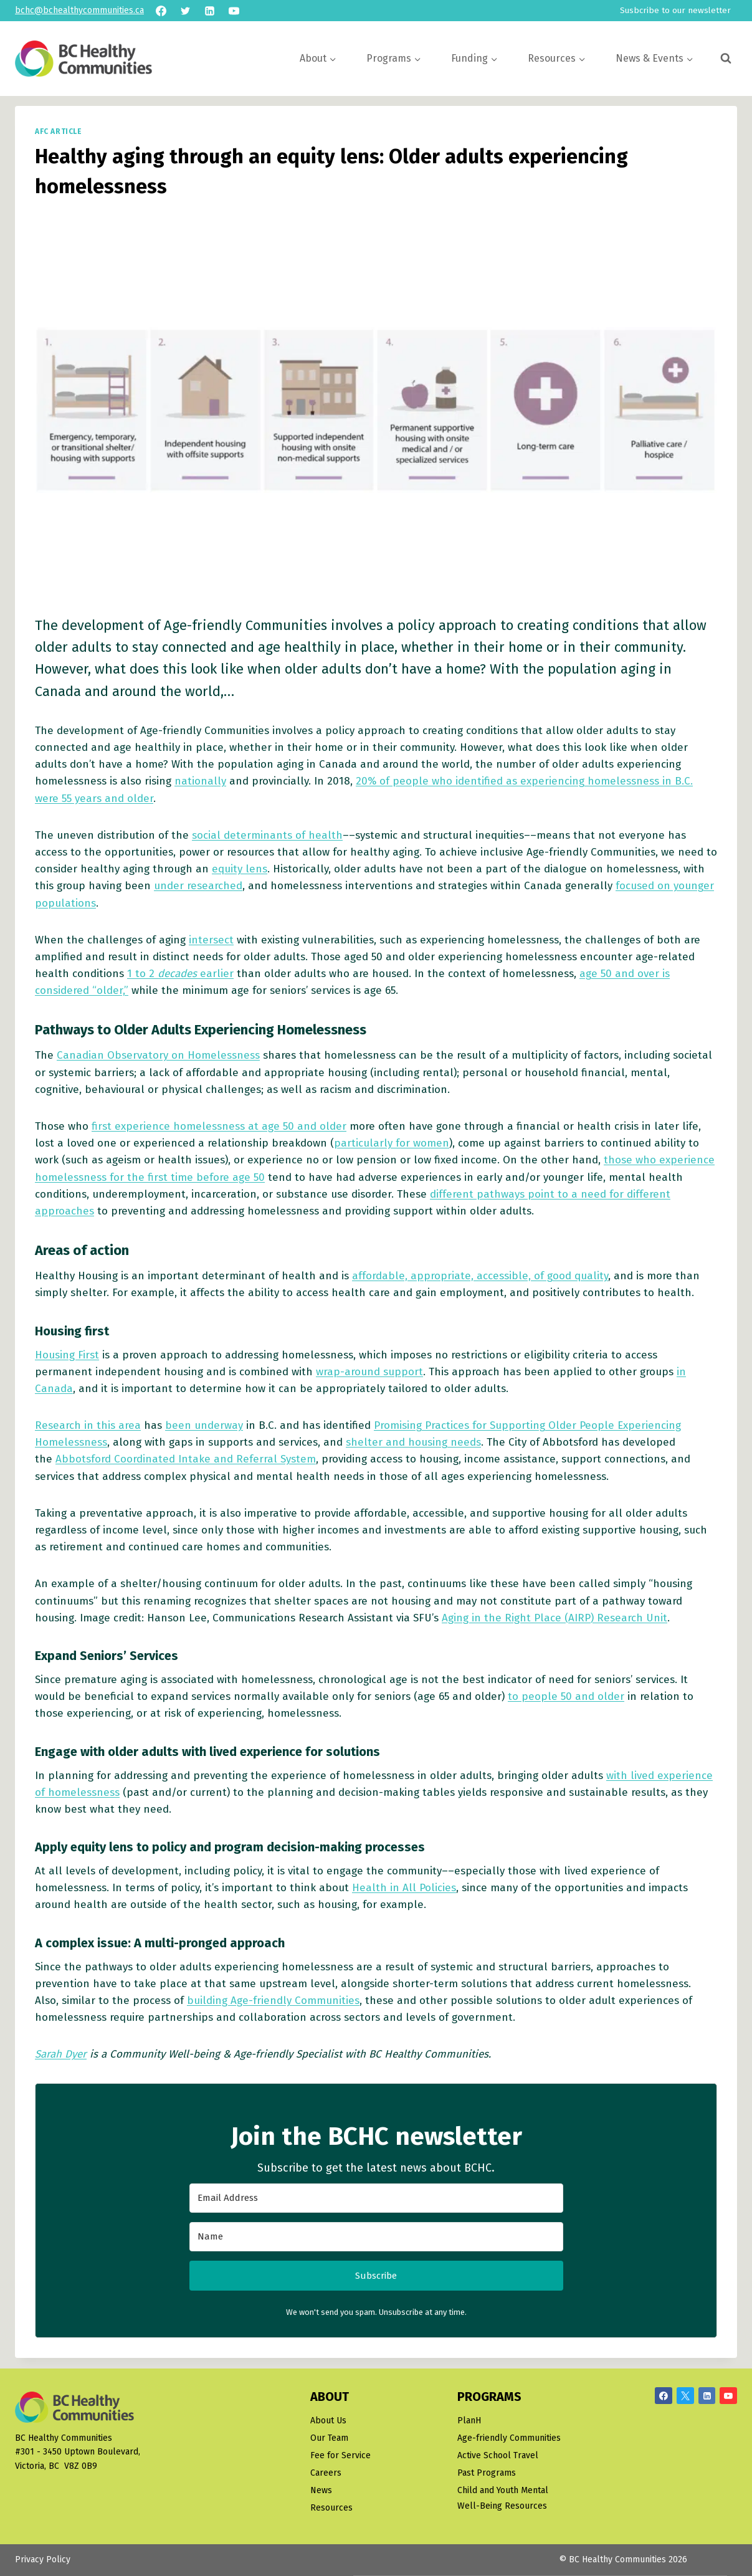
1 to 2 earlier (180, 973)
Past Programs (486, 2473)
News (321, 2490)
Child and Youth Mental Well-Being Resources (502, 2498)
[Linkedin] (209, 10)
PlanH (469, 2420)
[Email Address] (376, 2198)
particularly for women (391, 1143)
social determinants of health (267, 835)
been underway (204, 1425)
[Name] (376, 2236)
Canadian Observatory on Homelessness (158, 1055)
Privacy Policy (42, 2559)
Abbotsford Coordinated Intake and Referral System (185, 1459)
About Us (328, 2420)
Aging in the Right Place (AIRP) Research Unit (554, 1617)
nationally (200, 781)
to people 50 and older (566, 1696)
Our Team (329, 2438)
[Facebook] (160, 10)
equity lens (239, 868)
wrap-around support (369, 1371)
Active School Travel (497, 2455)
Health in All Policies (404, 1887)
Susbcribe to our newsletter (675, 10)
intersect (211, 940)
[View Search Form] (726, 58)
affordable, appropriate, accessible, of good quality (480, 1275)
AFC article (58, 131)
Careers (325, 2473)
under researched (198, 885)
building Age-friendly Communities (273, 2000)
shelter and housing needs (413, 1442)
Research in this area (88, 1425)
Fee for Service (340, 2455)
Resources (331, 2507)
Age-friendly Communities (509, 2438)
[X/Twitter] (685, 2396)
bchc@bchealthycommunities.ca (79, 10)
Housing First (67, 1355)
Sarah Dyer (61, 2054)
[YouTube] (233, 10)
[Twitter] (185, 10)
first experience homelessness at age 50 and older (219, 1126)
